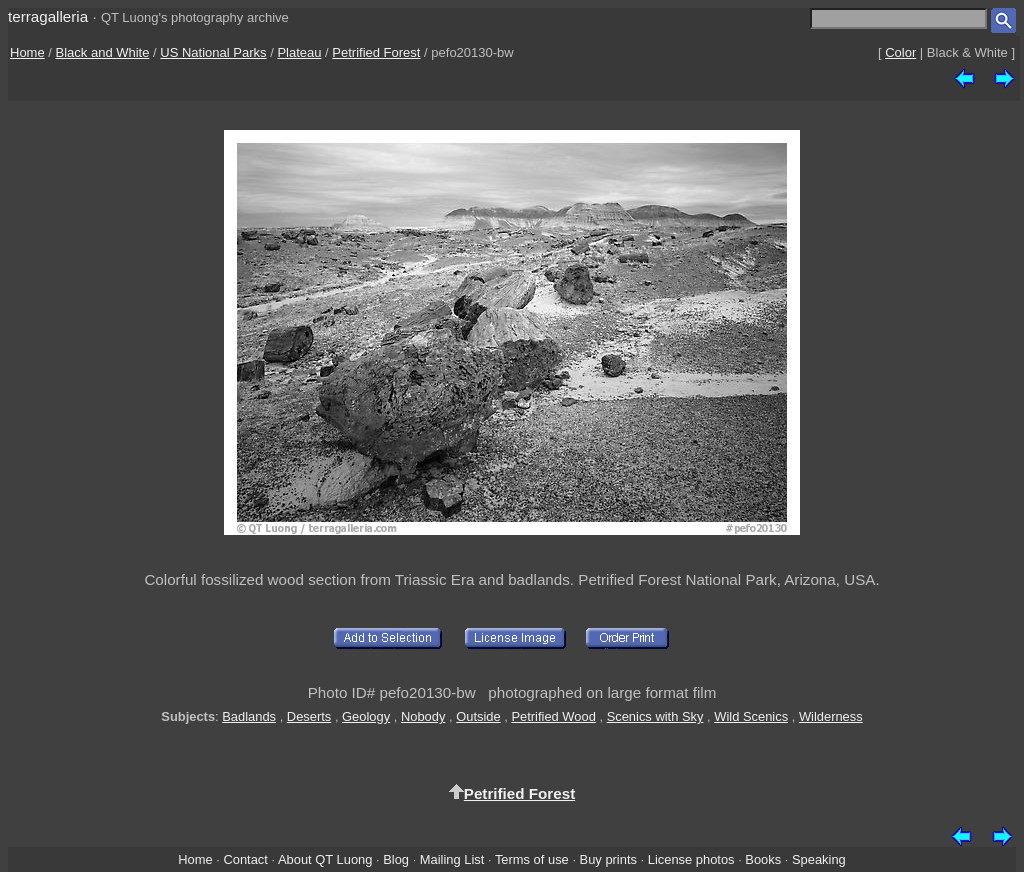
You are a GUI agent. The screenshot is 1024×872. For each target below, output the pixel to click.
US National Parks (213, 52)
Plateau (299, 52)
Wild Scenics (751, 716)
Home (27, 52)
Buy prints (608, 859)
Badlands (249, 716)
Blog (396, 859)
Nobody (423, 716)
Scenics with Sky (655, 716)
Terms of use (532, 859)
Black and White (103, 52)
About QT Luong (325, 859)
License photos (691, 859)
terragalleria (48, 16)
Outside (478, 716)
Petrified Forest (376, 52)
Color (900, 52)
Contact (245, 859)
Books (763, 859)
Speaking (819, 859)
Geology (366, 716)
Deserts (309, 716)
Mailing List (452, 859)
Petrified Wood (553, 716)
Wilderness (831, 716)
